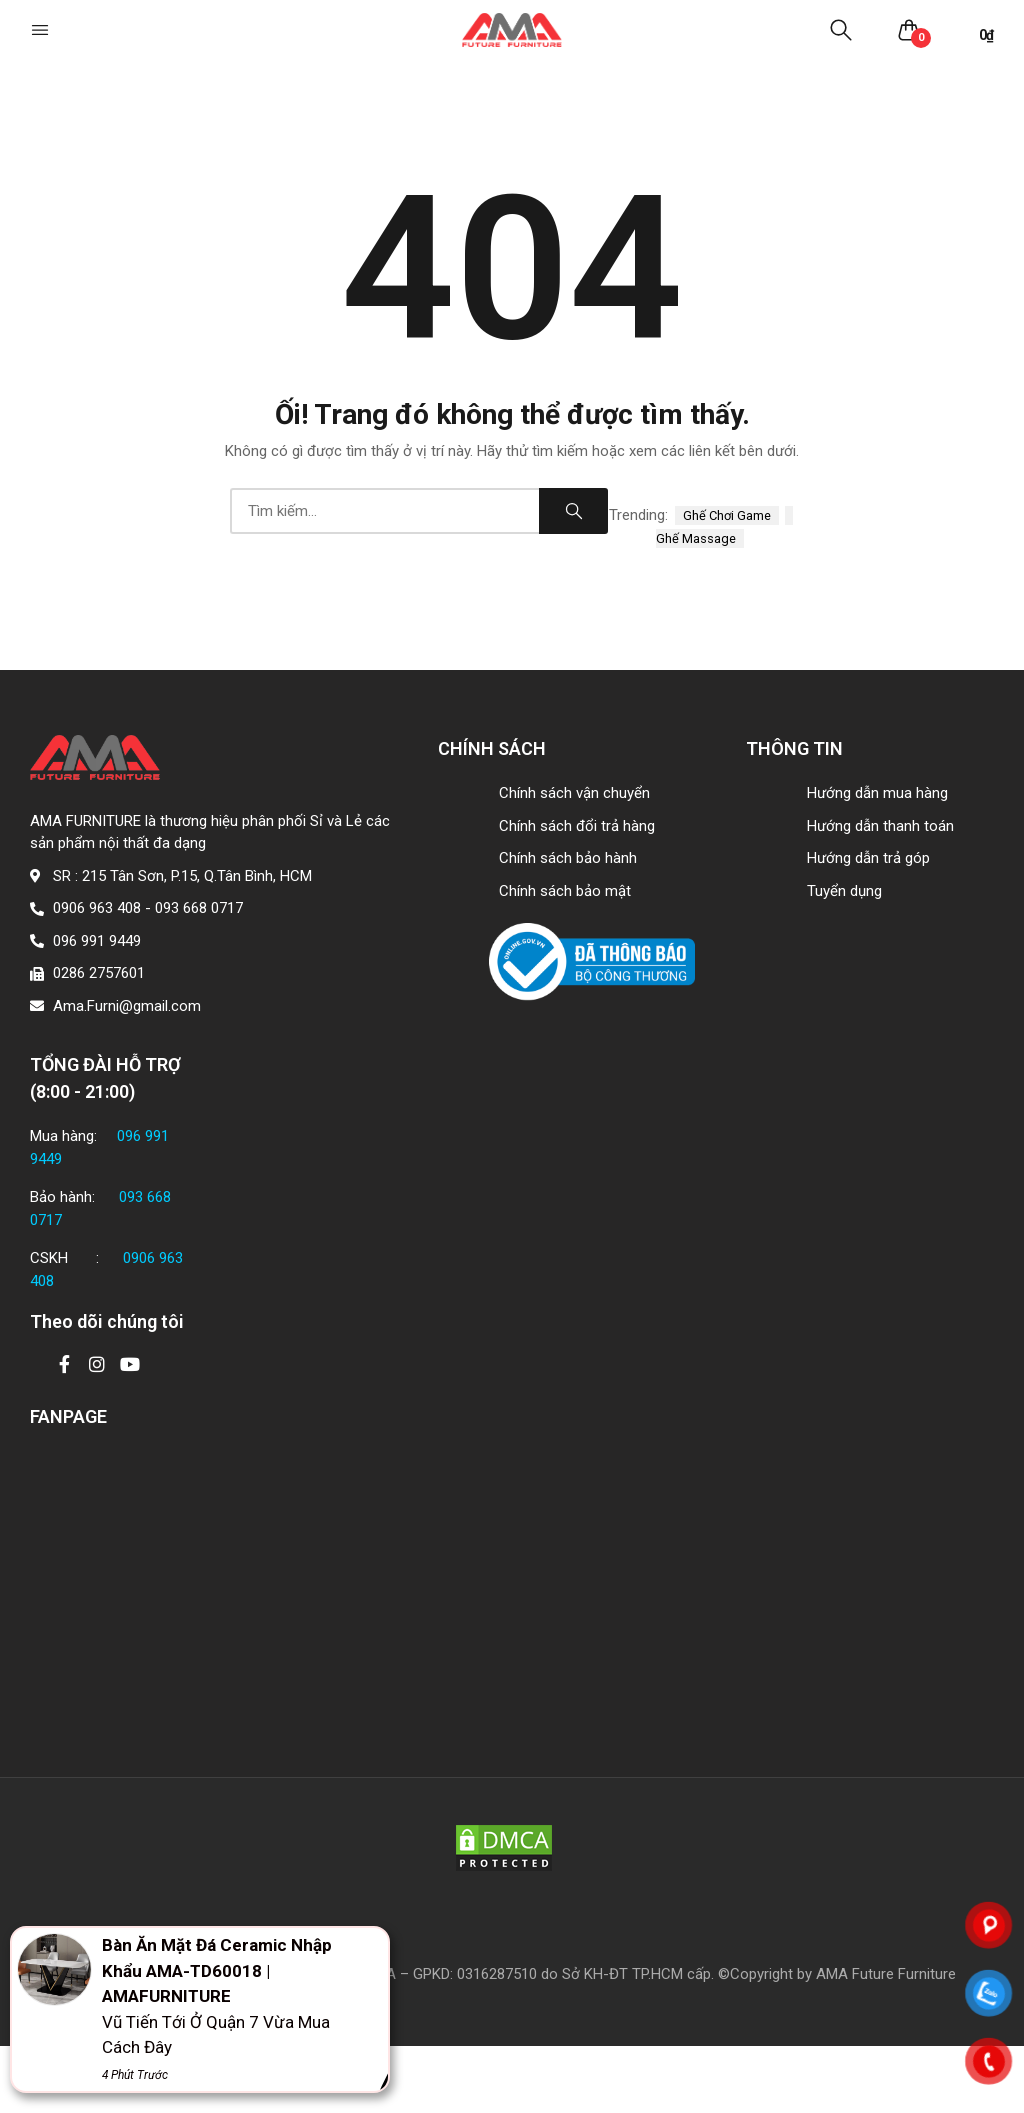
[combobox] (385, 511)
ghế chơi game (727, 515)
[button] (42, 30)
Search (574, 511)
